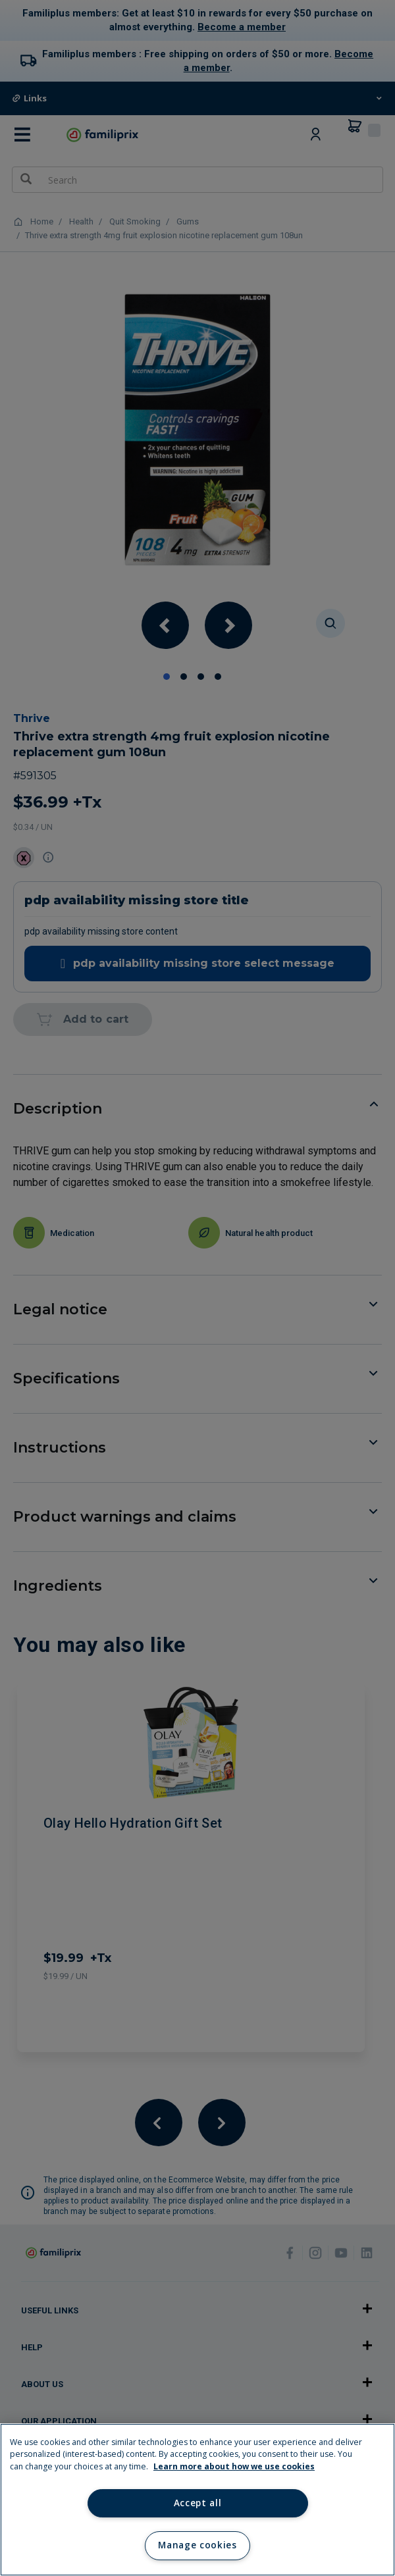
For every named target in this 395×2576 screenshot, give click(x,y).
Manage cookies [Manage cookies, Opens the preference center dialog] (197, 2545)
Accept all (198, 2503)
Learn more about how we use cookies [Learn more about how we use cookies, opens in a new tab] (234, 2466)
